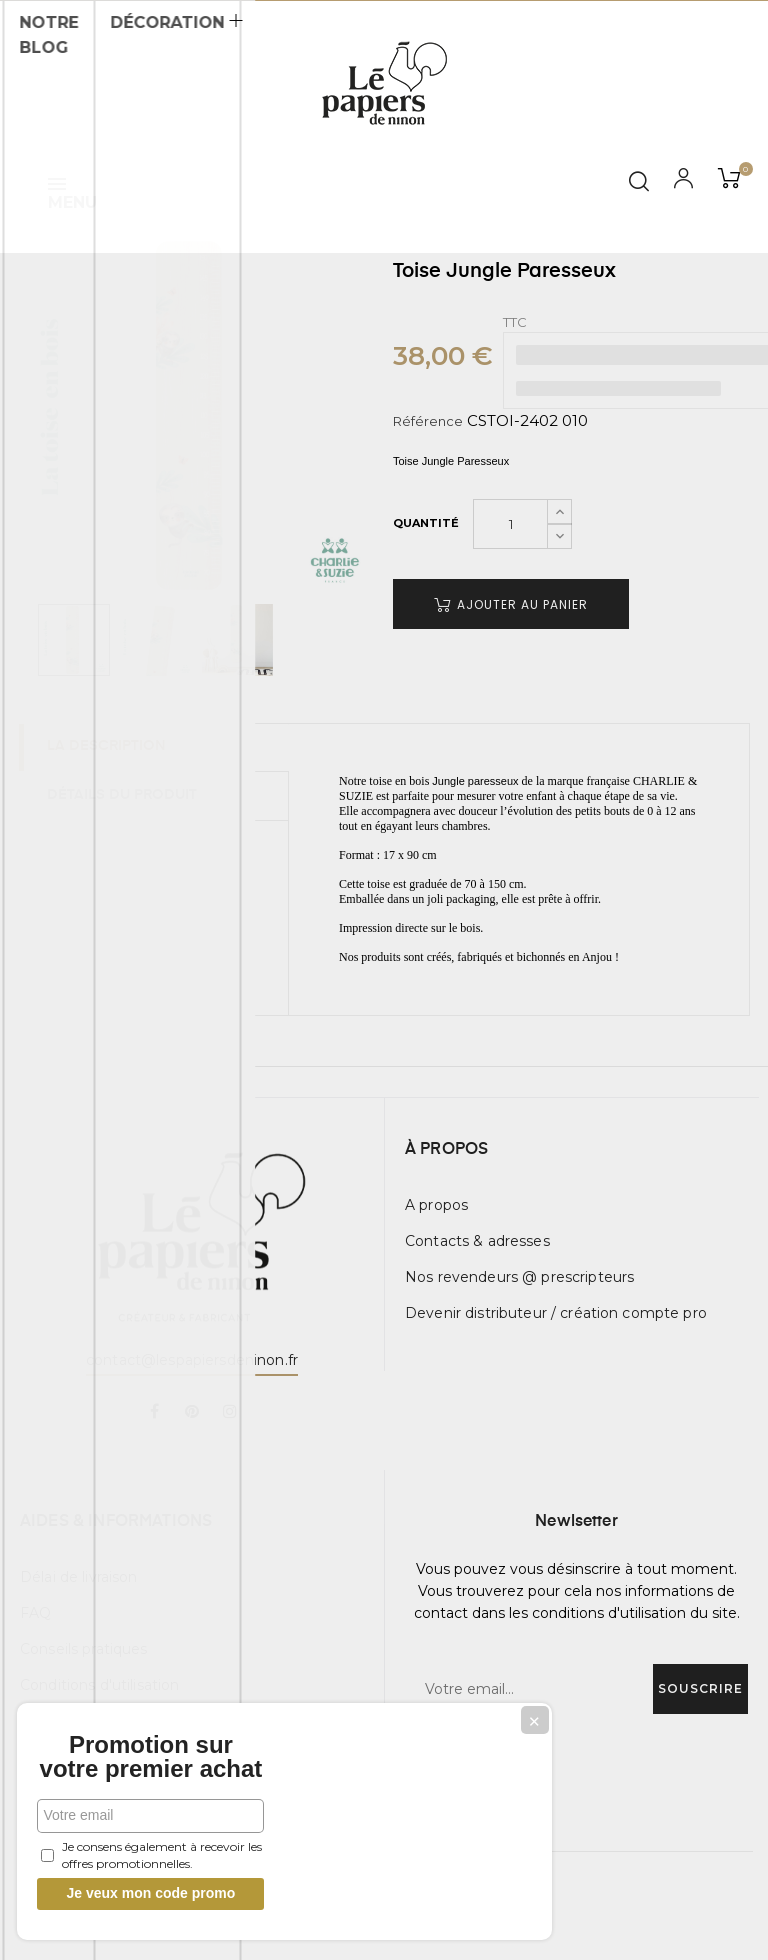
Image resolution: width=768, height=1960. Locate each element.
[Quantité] (510, 524)
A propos (436, 1205)
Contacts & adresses (477, 1241)
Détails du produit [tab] (124, 795)
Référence (428, 421)
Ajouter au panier (511, 604)
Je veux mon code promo (150, 1893)
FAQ (35, 1613)
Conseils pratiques (84, 1649)
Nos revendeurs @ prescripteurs (519, 1277)
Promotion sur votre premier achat (150, 1745)
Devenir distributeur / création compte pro (556, 1313)
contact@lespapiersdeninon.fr (192, 1360)
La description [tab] (108, 747)
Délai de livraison (79, 1577)
